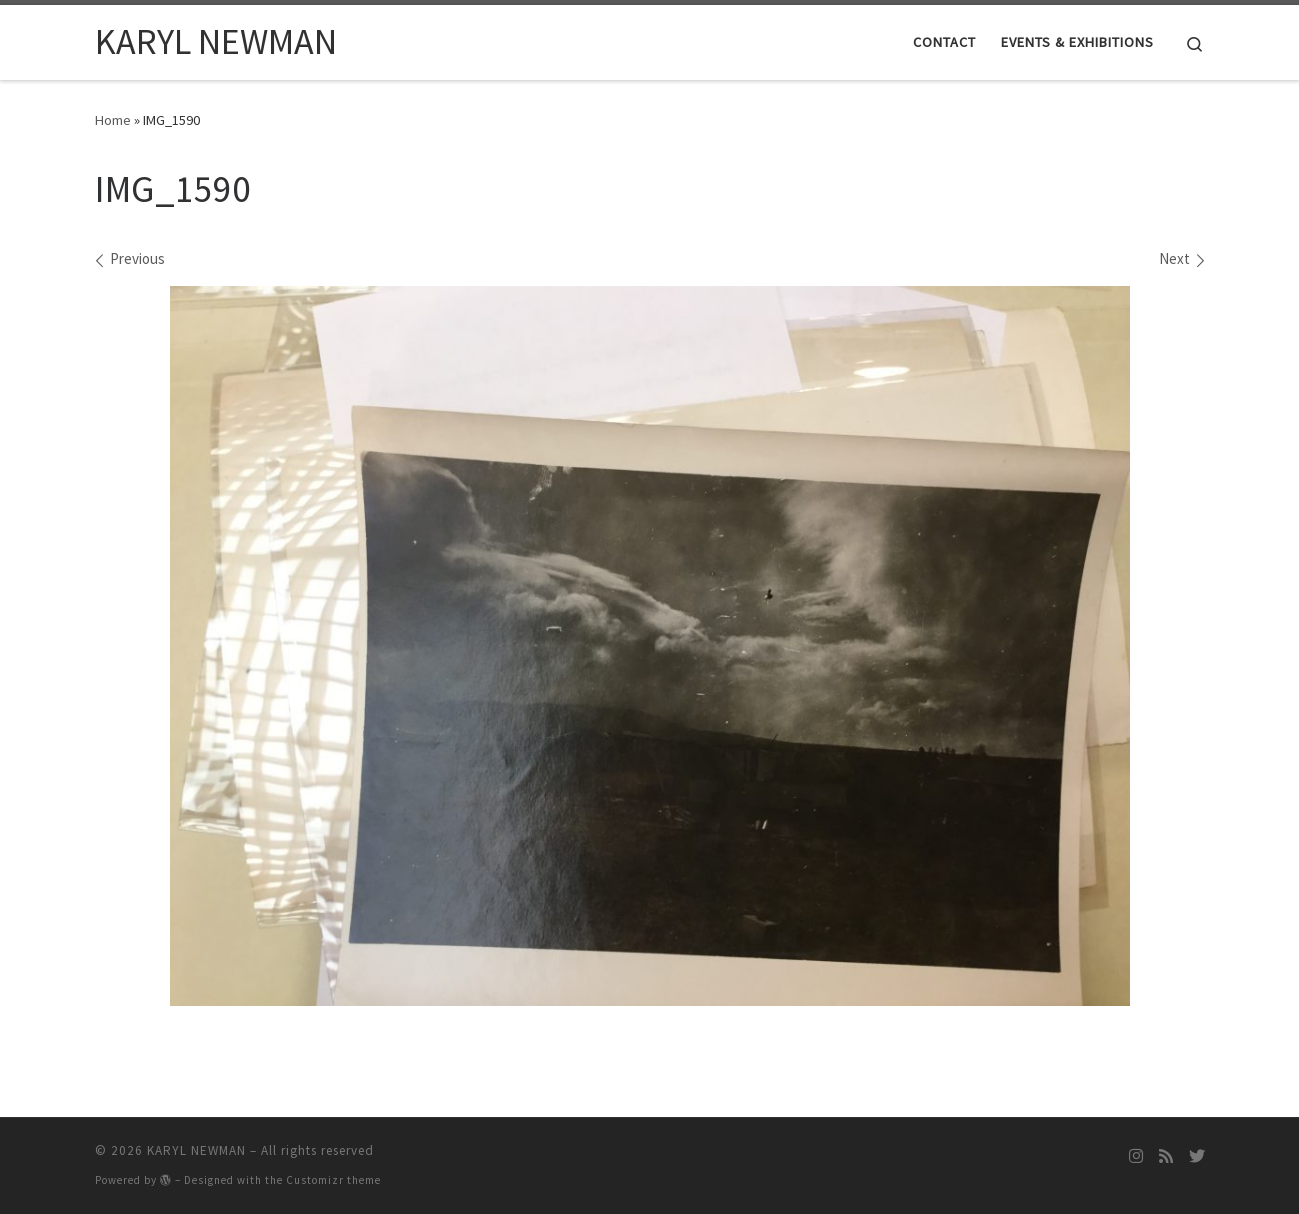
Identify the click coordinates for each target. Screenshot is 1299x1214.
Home (113, 120)
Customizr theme (333, 1180)
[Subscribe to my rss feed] (1166, 1156)
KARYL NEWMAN (196, 1150)
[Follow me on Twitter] (1197, 1156)
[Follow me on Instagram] (1136, 1156)
